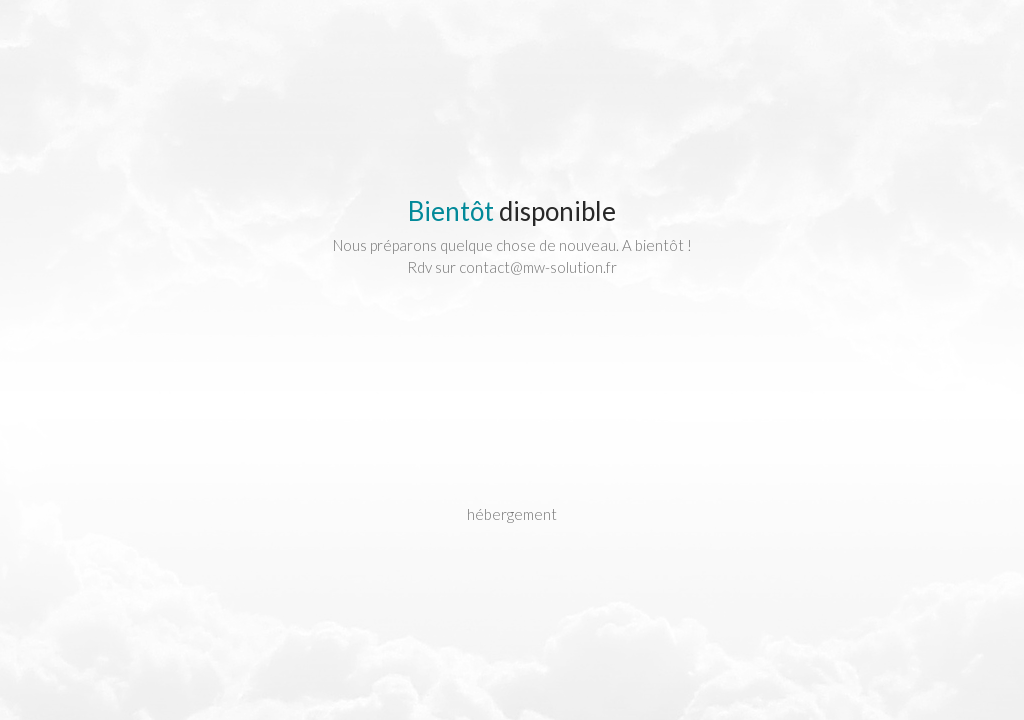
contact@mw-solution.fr (538, 267)
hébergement (512, 514)
